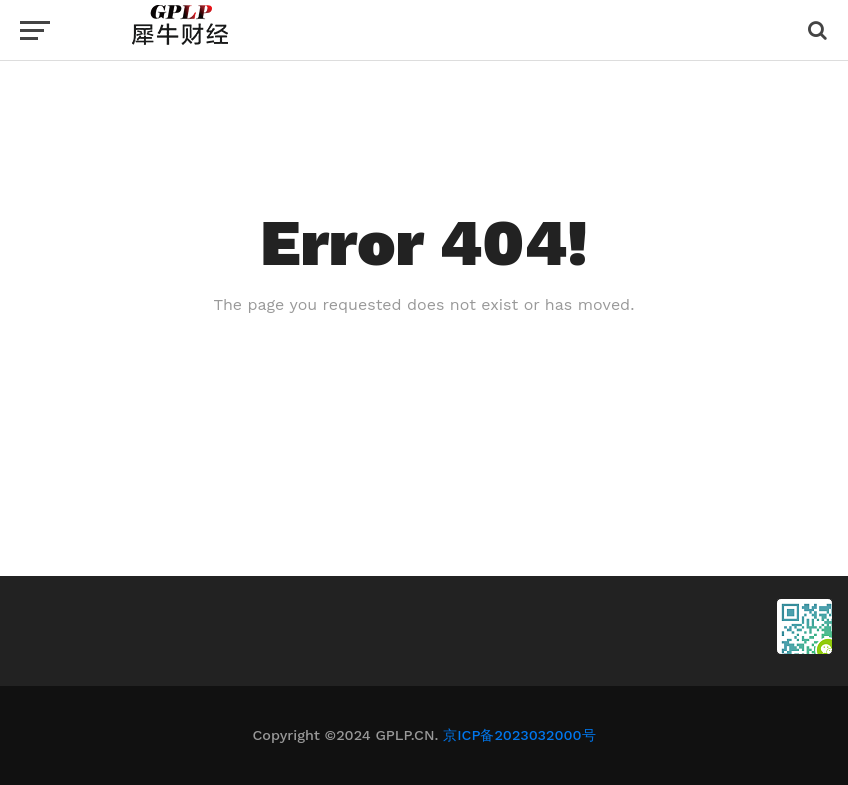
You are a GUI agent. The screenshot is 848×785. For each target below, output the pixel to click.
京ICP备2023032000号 (519, 735)
